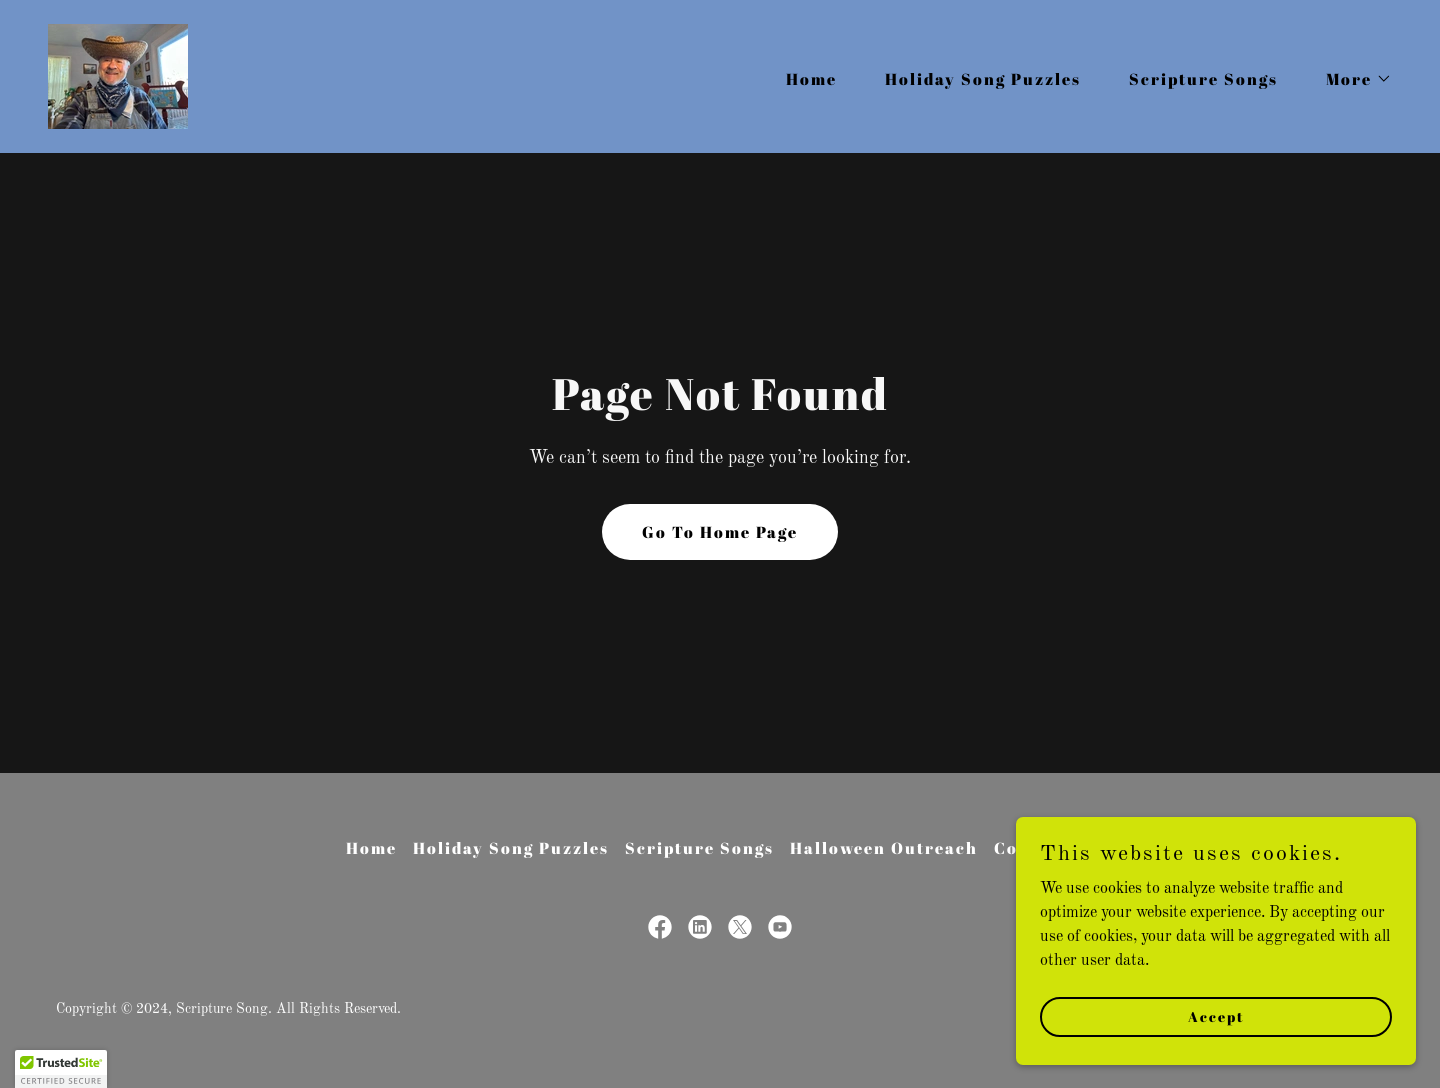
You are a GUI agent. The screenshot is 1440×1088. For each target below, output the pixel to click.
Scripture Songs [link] (1203, 79)
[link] (118, 76)
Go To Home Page (720, 532)
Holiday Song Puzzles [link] (983, 79)
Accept (1216, 1043)
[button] (1351, 79)
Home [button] (371, 848)
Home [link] (811, 79)
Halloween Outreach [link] (884, 848)
